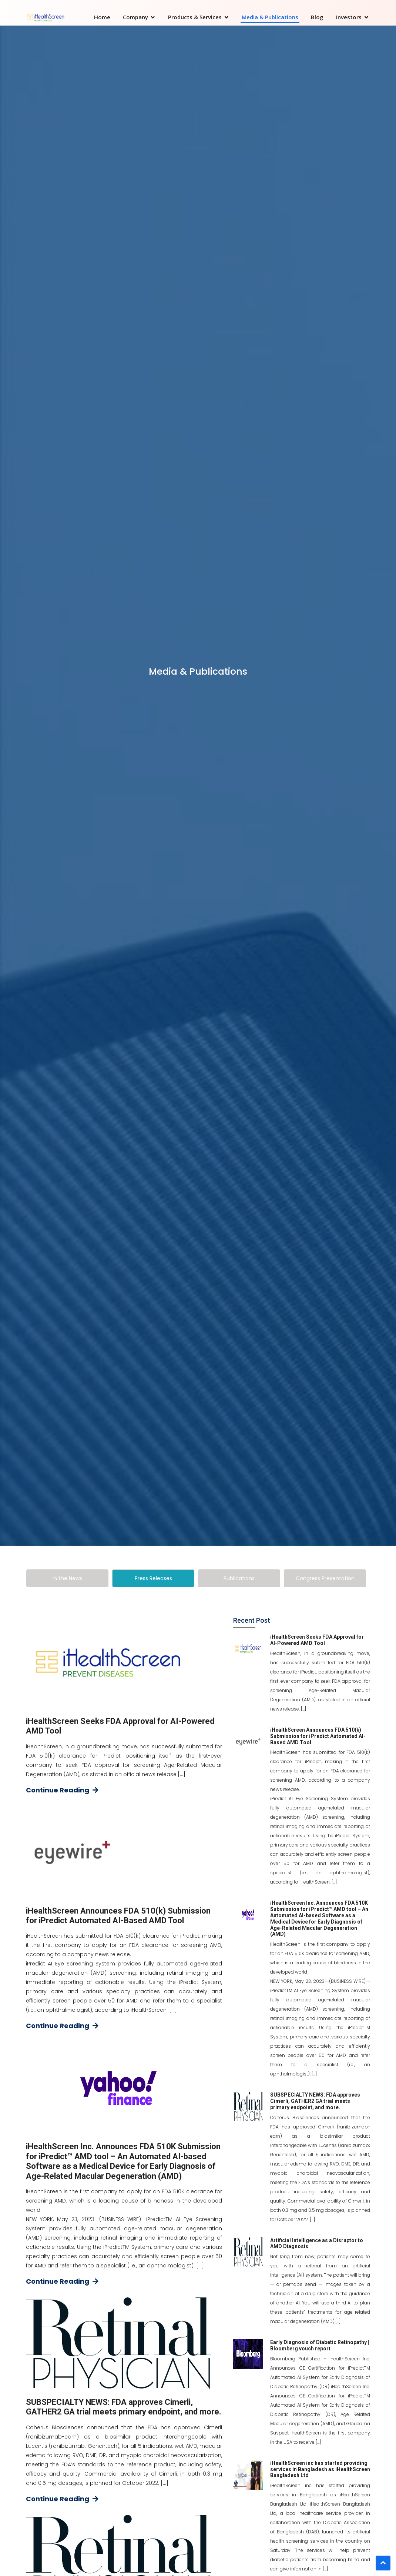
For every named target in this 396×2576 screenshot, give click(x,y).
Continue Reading (62, 1790)
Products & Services (195, 17)
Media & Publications (270, 17)
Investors (349, 17)
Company (135, 17)
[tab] (67, 1578)
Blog (317, 17)
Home (102, 17)
